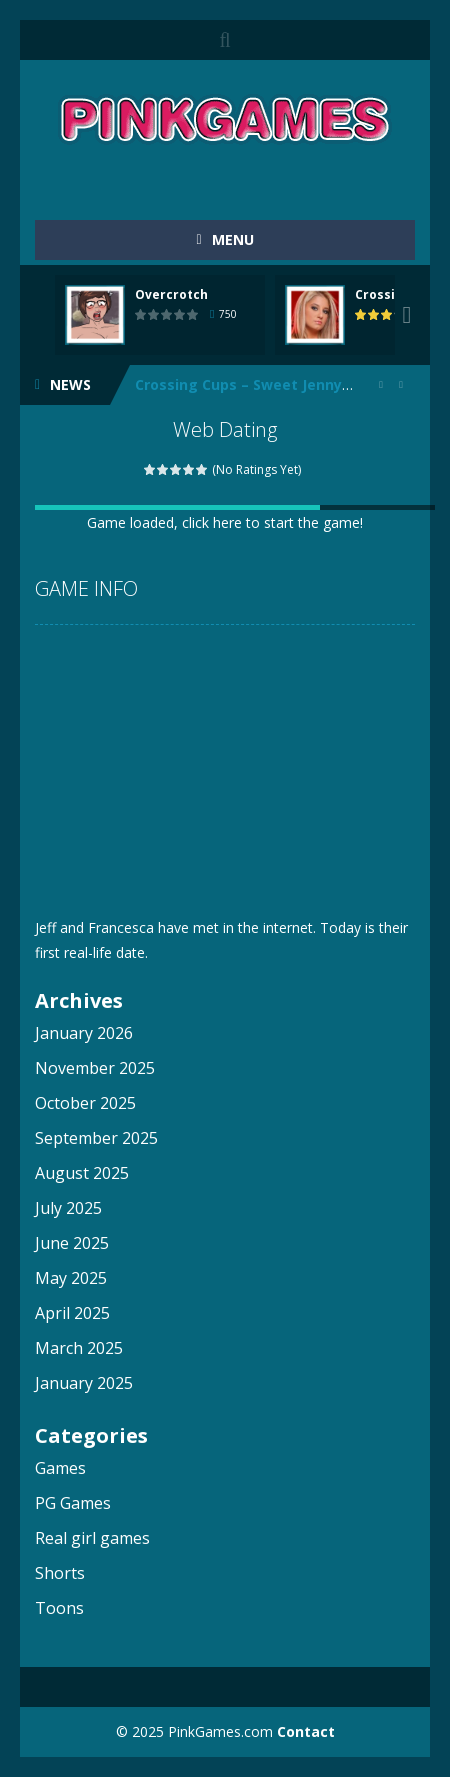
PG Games (73, 1503)
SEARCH (225, 40)
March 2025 (79, 1348)
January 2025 (84, 1383)
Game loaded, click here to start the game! (225, 522)
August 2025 (82, 1173)
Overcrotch (171, 294)
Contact (306, 1731)
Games (60, 1468)
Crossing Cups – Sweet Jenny (238, 384)
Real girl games (92, 1538)
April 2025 (72, 1313)
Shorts (60, 1573)
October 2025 (85, 1103)
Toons (59, 1608)
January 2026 (84, 1033)
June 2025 (72, 1243)
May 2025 (71, 1278)
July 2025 (68, 1208)
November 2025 (95, 1068)
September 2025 (96, 1138)
